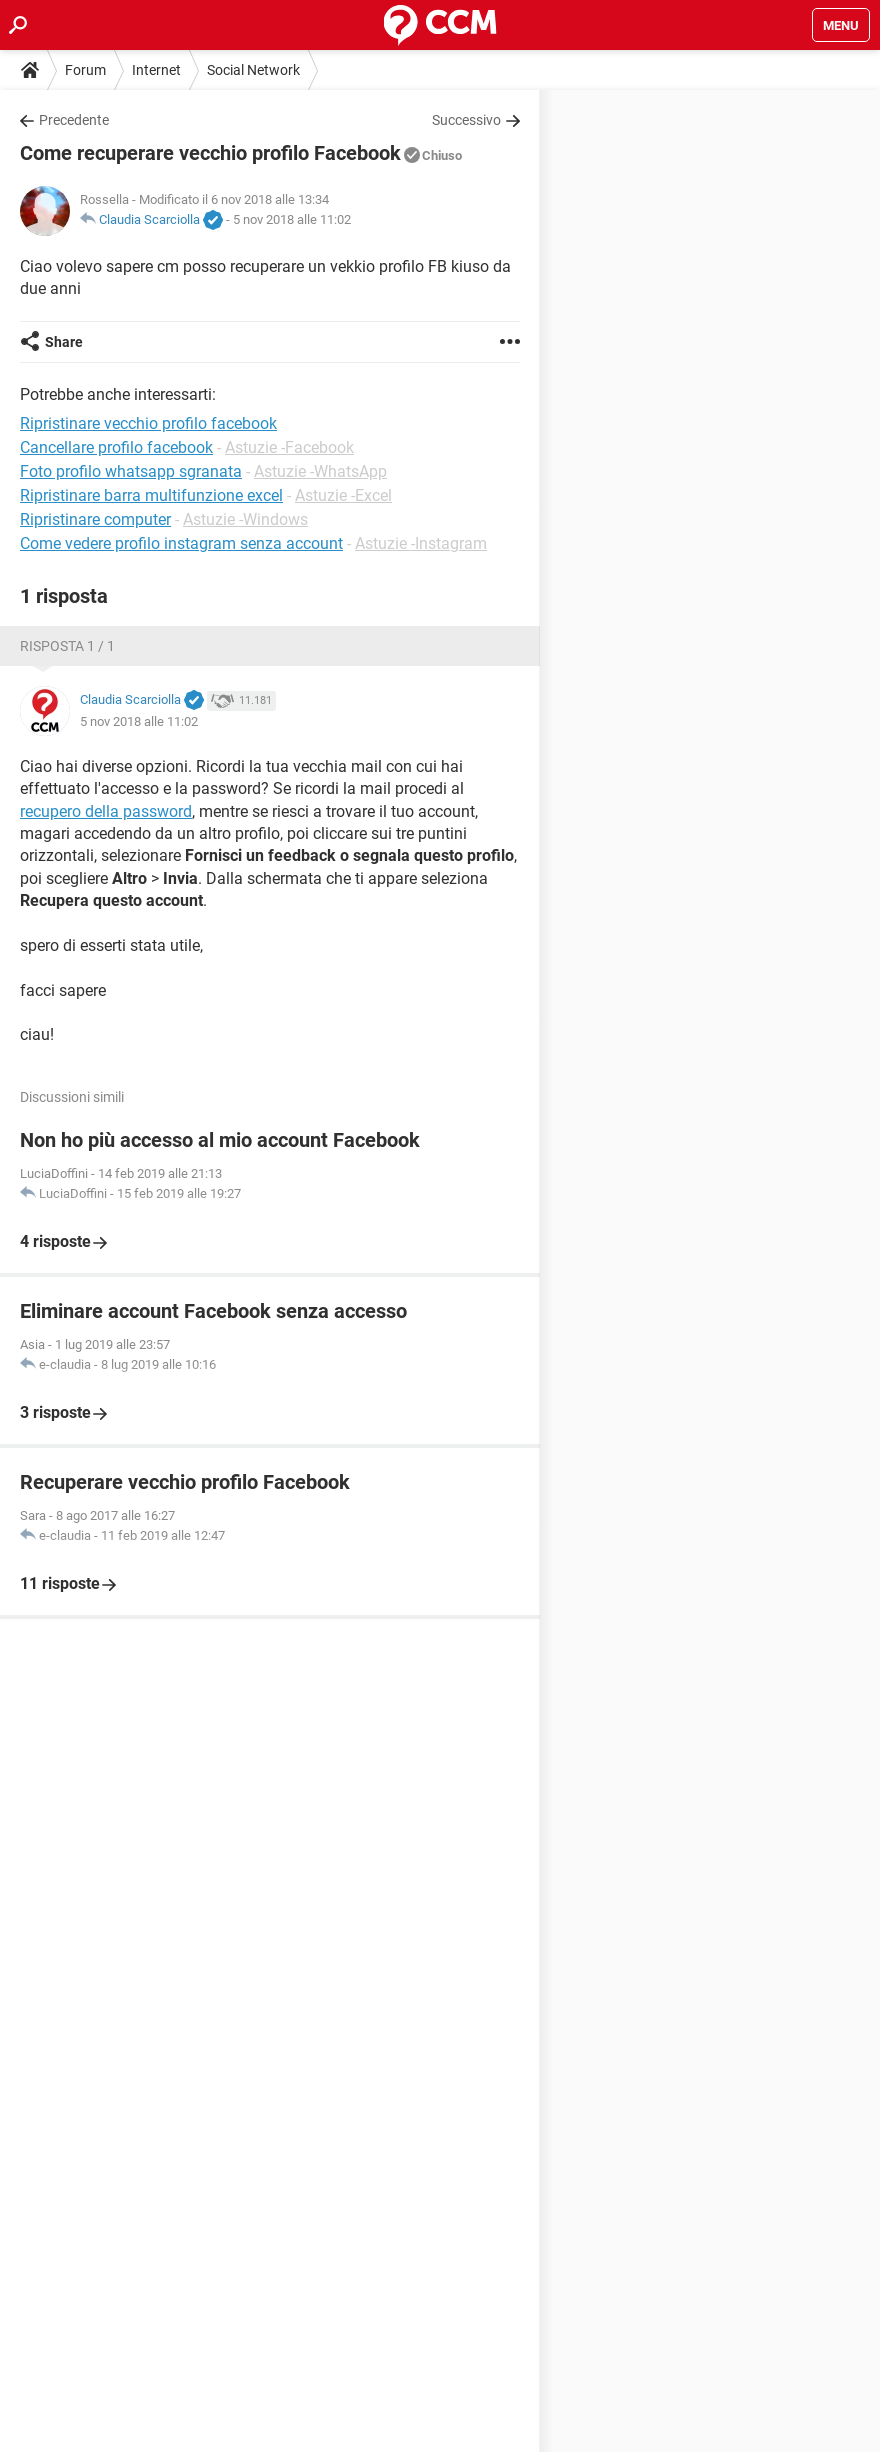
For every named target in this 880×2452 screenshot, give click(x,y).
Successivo (466, 120)
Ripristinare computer (95, 519)
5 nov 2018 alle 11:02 (292, 219)
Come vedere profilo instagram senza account (181, 543)
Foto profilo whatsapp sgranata (131, 471)
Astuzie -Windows (245, 519)
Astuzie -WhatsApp (320, 471)
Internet (156, 70)
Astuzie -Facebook (289, 447)
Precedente (74, 120)
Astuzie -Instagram (421, 543)
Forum (85, 70)
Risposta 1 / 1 (67, 646)
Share (64, 342)
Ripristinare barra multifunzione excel (151, 495)
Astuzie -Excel (343, 495)
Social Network (253, 70)
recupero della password (106, 811)
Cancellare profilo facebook (116, 447)
